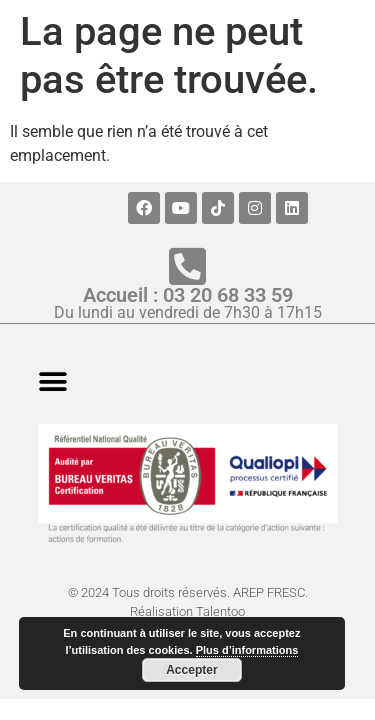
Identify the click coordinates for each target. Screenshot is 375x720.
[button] (52, 381)
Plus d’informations (247, 650)
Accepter (191, 670)
